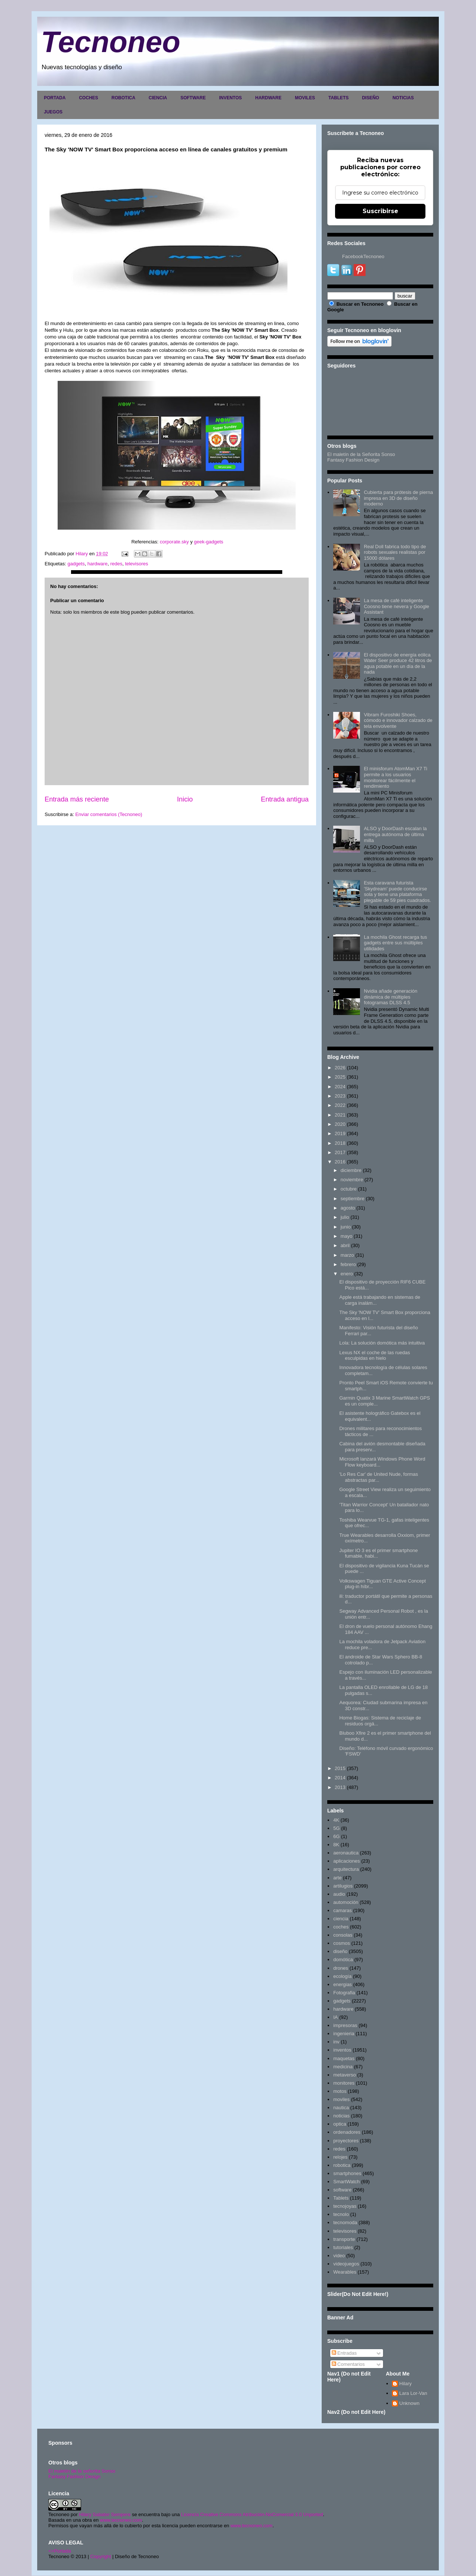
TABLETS (338, 97)
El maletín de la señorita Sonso (81, 2471)
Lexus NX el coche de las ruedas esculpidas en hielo (374, 1355)
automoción (345, 1902)
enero (347, 1273)
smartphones (347, 2173)
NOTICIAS (403, 97)
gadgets (75, 563)
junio (346, 1227)
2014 (340, 1777)
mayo (347, 1236)
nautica (341, 2107)
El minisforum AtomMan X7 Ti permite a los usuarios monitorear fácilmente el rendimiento (395, 777)
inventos (342, 2050)
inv (336, 2042)
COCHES (88, 97)
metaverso (344, 2075)
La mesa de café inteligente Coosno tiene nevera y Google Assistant (396, 606)
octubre (349, 1189)
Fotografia (344, 1992)
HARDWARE (268, 97)
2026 (340, 1067)
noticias (341, 2116)
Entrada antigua (285, 799)
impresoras (345, 2025)
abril (345, 1245)
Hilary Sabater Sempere (105, 2514)
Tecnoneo (110, 41)
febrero (348, 1264)
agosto (348, 1208)
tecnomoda (345, 2222)
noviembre (352, 1179)
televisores (136, 563)
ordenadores (346, 2132)
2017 (340, 1152)
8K (336, 1844)
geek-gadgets (208, 542)
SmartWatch (346, 2181)
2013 (340, 1787)
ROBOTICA (123, 97)
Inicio (185, 799)
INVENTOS (230, 97)
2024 (340, 1086)
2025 (340, 1077)
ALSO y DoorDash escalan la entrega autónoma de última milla (395, 834)
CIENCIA (158, 97)
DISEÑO (370, 97)
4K (336, 1820)
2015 (340, 1768)
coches (340, 1927)
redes (116, 563)
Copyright (100, 2556)
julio (345, 1217)
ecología (342, 1976)
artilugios (343, 1886)
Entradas (344, 2353)
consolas (342, 1935)
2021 (340, 1115)
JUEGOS (53, 112)
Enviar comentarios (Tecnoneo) (108, 814)
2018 (340, 1143)
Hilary (405, 2383)
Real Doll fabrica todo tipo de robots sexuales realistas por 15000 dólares (395, 552)
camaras (342, 1910)
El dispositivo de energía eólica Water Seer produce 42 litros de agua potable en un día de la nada (398, 663)
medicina (343, 2066)
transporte (344, 2239)
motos (339, 2091)
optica (339, 2124)
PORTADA (54, 97)
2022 (340, 1105)
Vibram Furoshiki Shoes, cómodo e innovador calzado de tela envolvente (398, 720)
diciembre (351, 1170)
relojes (340, 2157)
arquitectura (346, 1869)
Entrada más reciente (77, 799)
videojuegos (346, 2264)
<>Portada (59, 2551)
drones (340, 1968)
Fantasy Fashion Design (353, 460)
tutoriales (343, 2247)
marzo (347, 1255)
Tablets (340, 2198)
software (342, 2190)
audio (339, 1894)
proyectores (345, 2140)
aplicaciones (346, 1861)
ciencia (340, 1918)
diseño (340, 1951)
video (339, 2255)
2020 (340, 1124)
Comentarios (348, 2364)
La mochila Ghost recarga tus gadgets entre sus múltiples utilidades (395, 942)
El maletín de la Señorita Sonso (361, 454)
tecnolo (341, 2214)
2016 (340, 1162)
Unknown (409, 2403)
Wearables (344, 2272)
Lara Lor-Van (413, 2393)
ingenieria (343, 2033)
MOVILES (305, 97)
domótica (343, 1959)
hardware (97, 563)
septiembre (352, 1198)
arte (337, 1877)
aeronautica (345, 1853)
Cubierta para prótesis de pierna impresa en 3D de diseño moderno (398, 498)
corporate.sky (174, 542)
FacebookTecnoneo (363, 256)
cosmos (341, 1943)
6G (336, 1836)
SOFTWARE (193, 97)
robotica (341, 2165)
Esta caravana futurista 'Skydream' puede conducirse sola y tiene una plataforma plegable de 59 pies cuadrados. (397, 891)
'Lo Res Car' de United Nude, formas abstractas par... (378, 1477)
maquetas (343, 2058)
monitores (343, 2083)
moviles (341, 2099)
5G (336, 1828)
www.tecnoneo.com (121, 2520)
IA (335, 2017)
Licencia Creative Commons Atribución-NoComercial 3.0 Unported (252, 2514)
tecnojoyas (344, 2206)
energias (342, 1984)
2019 (340, 1133)
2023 (340, 1096)
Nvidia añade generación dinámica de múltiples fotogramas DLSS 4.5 (390, 996)
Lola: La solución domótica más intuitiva (382, 1343)
